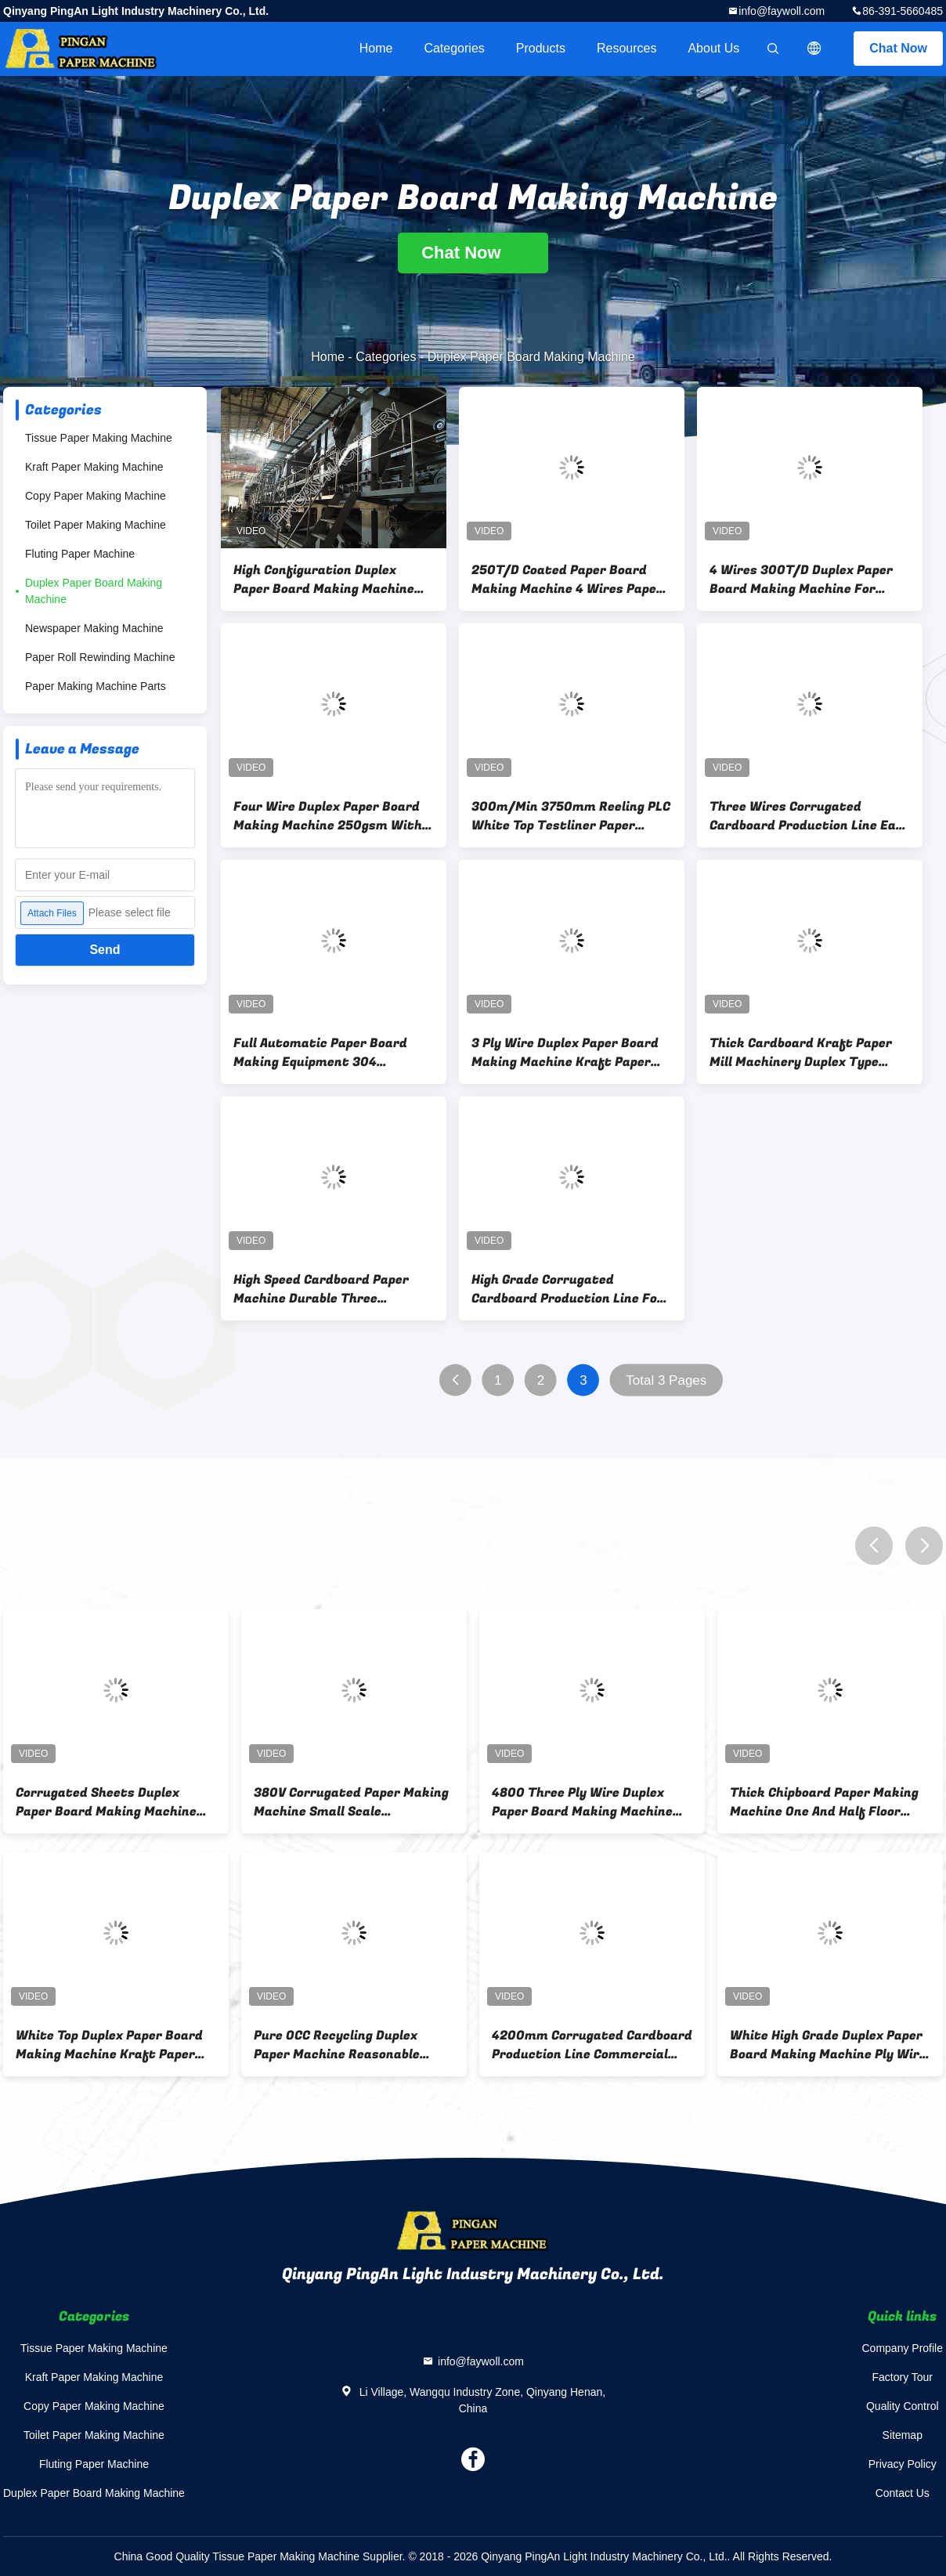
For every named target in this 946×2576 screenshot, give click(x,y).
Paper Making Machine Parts (95, 686)
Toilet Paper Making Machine (95, 524)
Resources (626, 48)
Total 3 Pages (666, 1380)
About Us (713, 48)
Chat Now (898, 48)
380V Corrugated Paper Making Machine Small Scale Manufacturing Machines (351, 1802)
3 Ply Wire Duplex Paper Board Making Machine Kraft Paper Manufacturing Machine (565, 1052)
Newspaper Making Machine (94, 628)
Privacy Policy (902, 2464)
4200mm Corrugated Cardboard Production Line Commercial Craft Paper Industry (592, 2045)
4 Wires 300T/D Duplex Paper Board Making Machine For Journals (801, 579)
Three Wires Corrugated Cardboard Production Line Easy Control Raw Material (810, 816)
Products (540, 48)
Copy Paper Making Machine (95, 496)
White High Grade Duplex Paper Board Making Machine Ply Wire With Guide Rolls (828, 2045)
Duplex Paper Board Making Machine (93, 590)
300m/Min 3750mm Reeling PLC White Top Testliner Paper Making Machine (570, 816)
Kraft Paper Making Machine (94, 467)
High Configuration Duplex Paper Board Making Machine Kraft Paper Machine (323, 579)
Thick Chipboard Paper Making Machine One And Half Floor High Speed (824, 1802)
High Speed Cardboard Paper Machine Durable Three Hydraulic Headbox (321, 1289)
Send (104, 949)
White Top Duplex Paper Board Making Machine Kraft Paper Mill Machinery (109, 2045)
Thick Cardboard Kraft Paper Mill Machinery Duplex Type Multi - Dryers (801, 1052)
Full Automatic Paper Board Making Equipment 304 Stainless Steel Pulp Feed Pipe (327, 1052)
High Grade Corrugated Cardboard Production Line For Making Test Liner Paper (567, 1289)
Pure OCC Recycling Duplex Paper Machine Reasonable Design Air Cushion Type (337, 2045)
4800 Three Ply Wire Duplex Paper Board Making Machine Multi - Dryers (582, 1802)
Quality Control (902, 2406)
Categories (454, 48)
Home (376, 48)
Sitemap (903, 2435)
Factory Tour (902, 2377)
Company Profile (903, 2348)
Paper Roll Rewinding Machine (100, 657)
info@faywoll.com (781, 11)
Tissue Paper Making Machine (98, 438)
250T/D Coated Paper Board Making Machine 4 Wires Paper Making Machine (567, 579)
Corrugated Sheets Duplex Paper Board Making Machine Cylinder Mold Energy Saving (106, 1802)
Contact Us (903, 2493)
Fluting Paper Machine (80, 553)
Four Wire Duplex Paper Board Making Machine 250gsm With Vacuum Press (327, 816)
